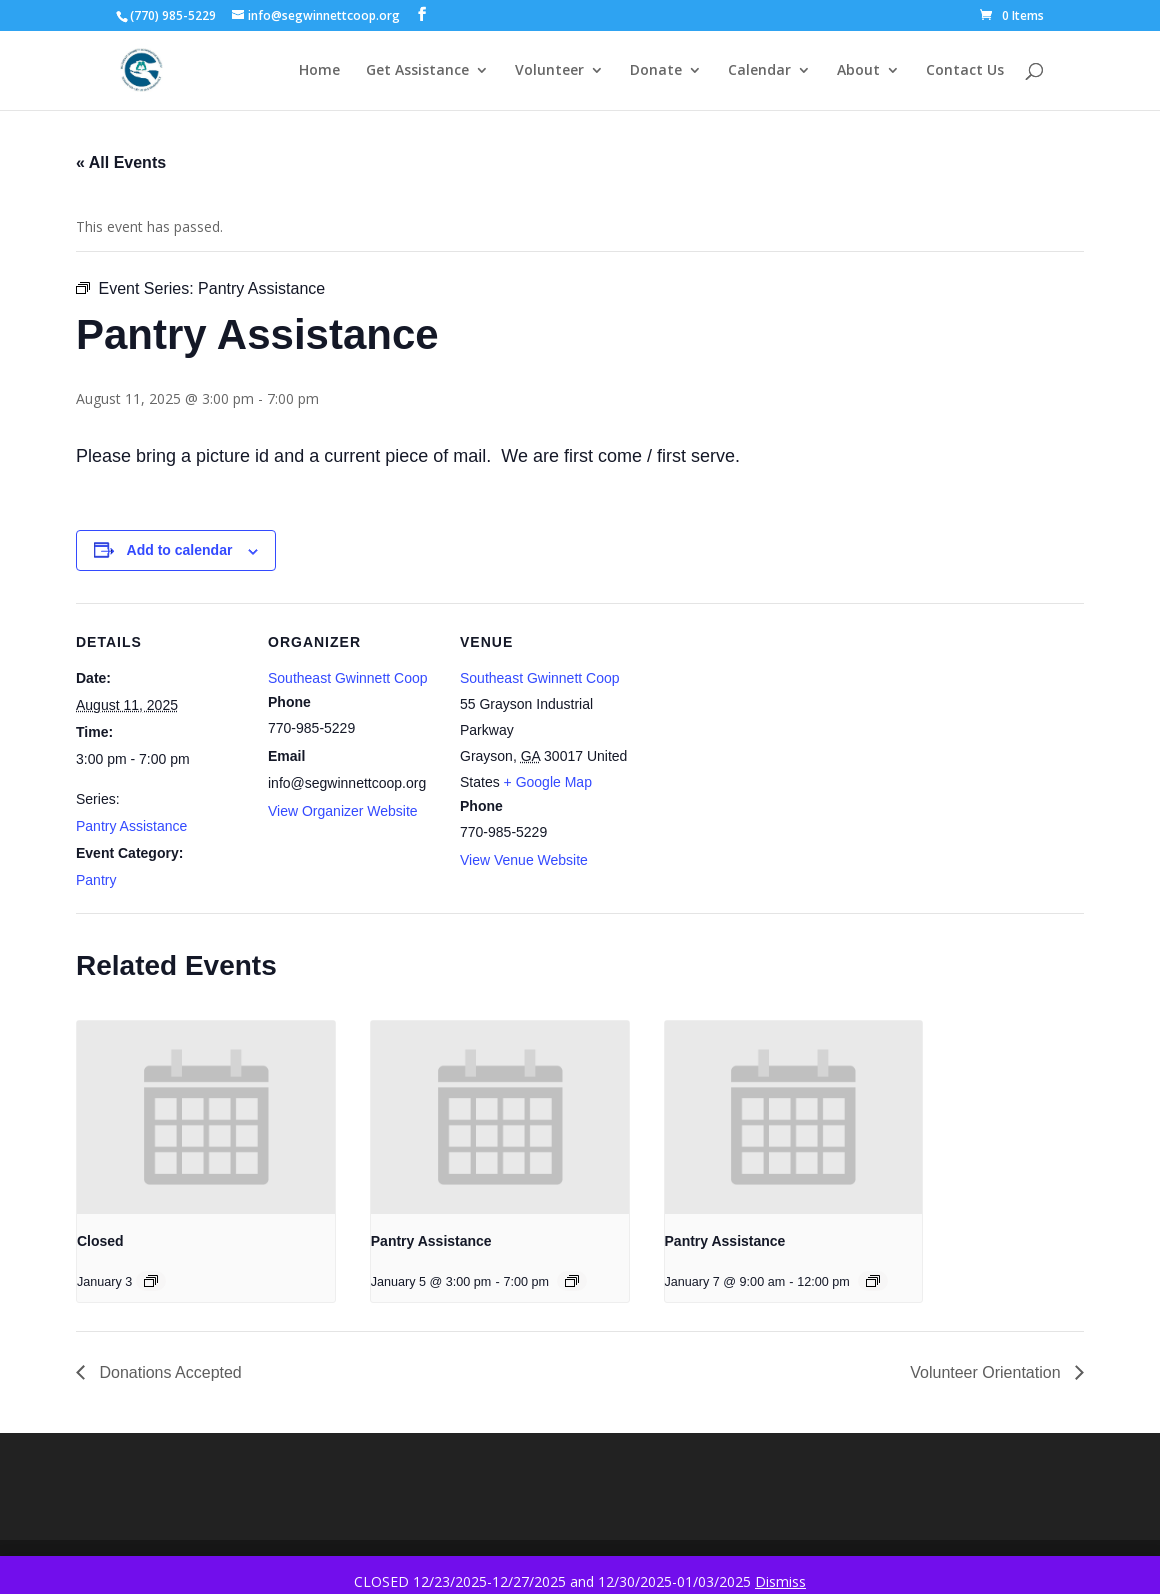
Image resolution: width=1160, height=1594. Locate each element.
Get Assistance (417, 71)
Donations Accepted (168, 1372)
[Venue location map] (757, 740)
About (858, 71)
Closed (100, 1241)
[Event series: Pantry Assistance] (572, 1281)
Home (319, 71)
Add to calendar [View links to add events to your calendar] (180, 550)
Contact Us (965, 71)
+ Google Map (548, 782)
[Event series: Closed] (151, 1281)
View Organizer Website (343, 811)
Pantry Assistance (131, 826)
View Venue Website (524, 860)
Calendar (759, 71)
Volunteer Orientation (987, 1372)
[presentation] (206, 1117)
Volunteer (549, 71)
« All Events (121, 162)
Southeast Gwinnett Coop (348, 678)
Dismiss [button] (780, 1581)
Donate (656, 71)
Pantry (96, 880)
